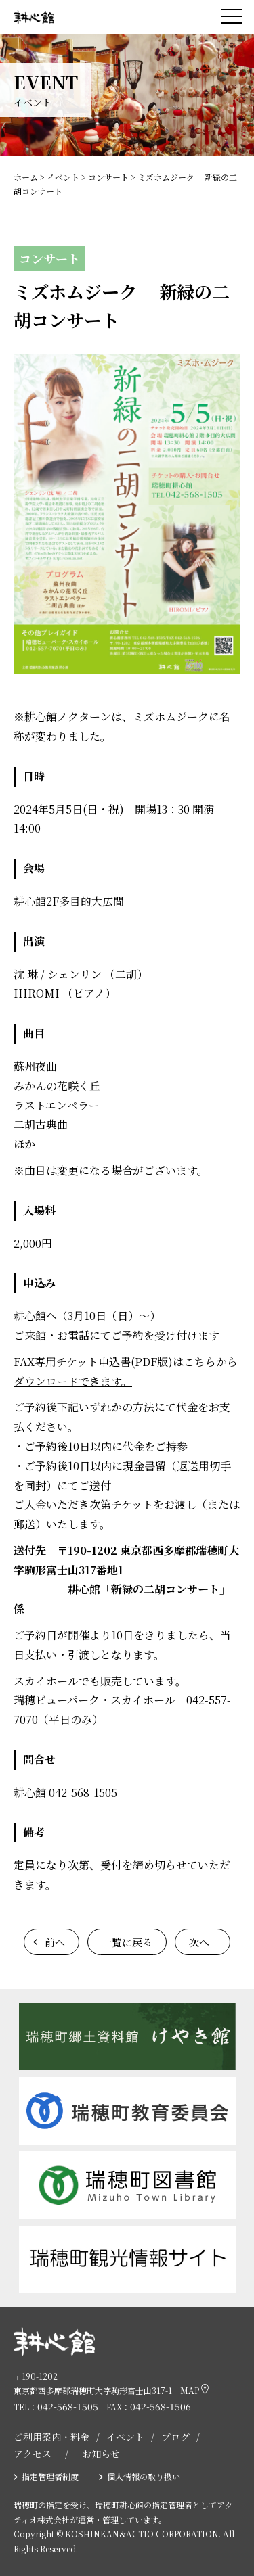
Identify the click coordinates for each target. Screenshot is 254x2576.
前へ (55, 1942)
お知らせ (101, 2453)
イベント (125, 2436)
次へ (199, 1942)
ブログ (175, 2436)
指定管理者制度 (50, 2476)
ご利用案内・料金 (51, 2436)
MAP (194, 2390)
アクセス (32, 2453)
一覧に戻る (127, 1942)
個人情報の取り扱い (143, 2476)
